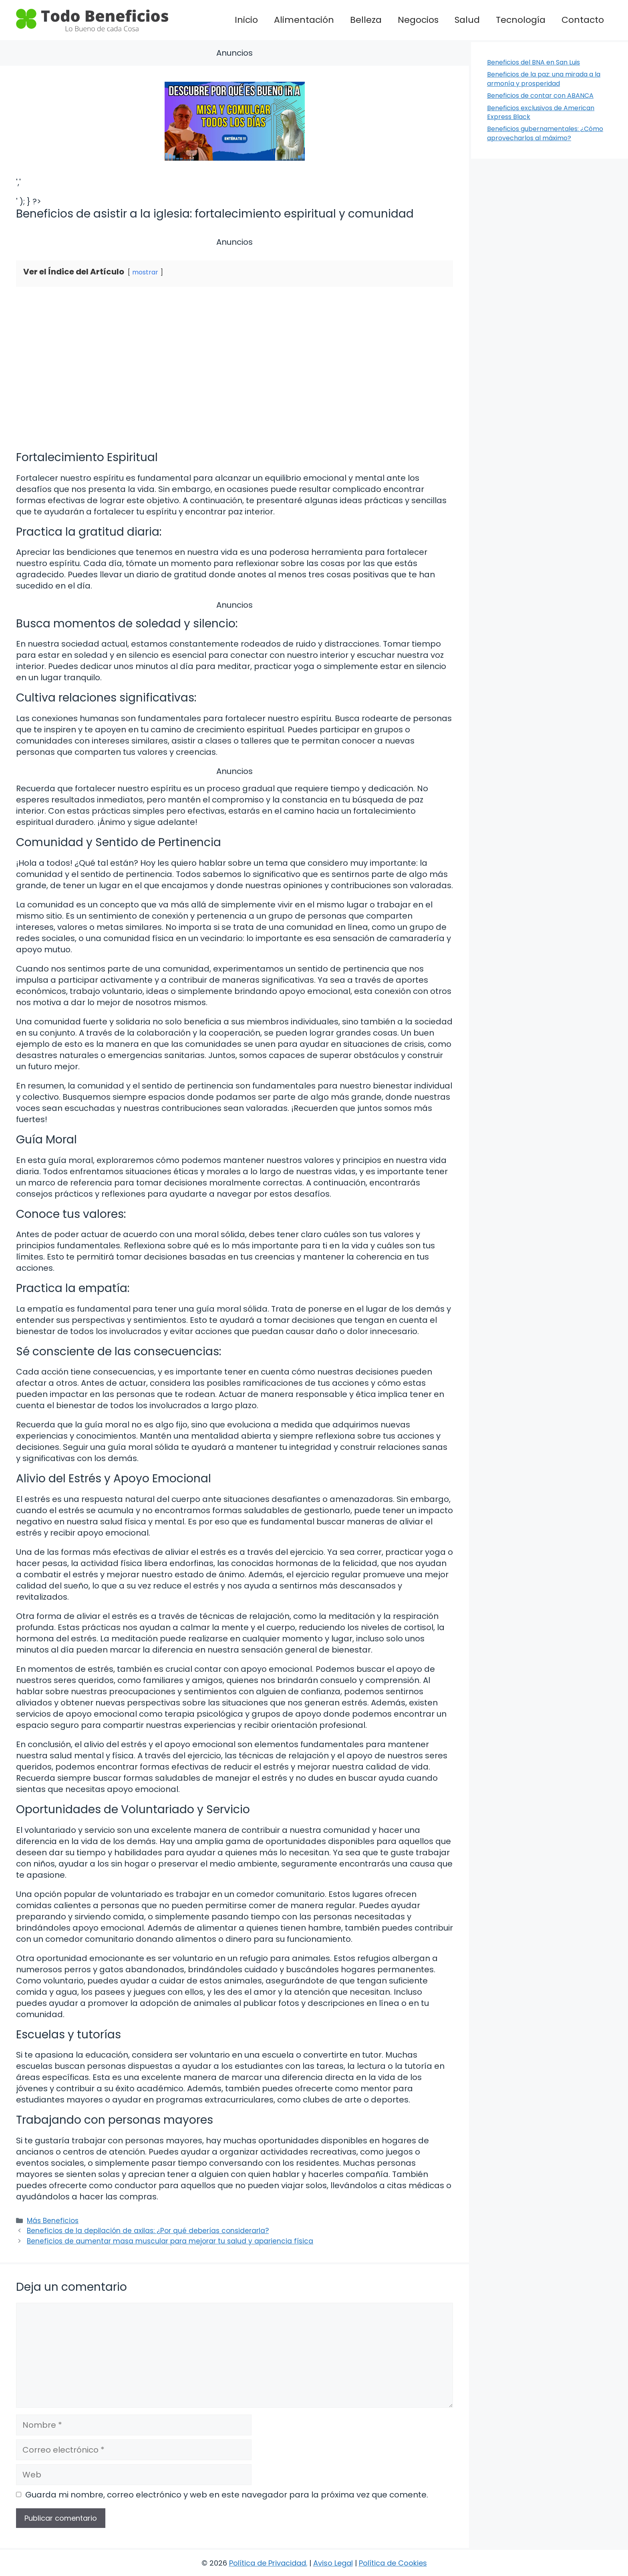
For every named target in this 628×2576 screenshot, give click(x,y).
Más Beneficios (52, 2220)
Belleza (366, 20)
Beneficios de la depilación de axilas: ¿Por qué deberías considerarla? (148, 2230)
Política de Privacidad (267, 2563)
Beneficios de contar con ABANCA (540, 95)
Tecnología (520, 20)
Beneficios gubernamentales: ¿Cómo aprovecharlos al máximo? (545, 133)
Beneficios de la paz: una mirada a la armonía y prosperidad (543, 79)
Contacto (583, 20)
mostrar (145, 272)
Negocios (418, 20)
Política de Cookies (393, 2563)
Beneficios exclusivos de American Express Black (540, 112)
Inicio (246, 20)
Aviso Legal (333, 2563)
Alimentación (304, 20)
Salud (467, 20)
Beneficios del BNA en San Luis (533, 62)
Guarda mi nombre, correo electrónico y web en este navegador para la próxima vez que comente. (226, 2494)
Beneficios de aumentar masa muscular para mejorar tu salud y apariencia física (170, 2241)
